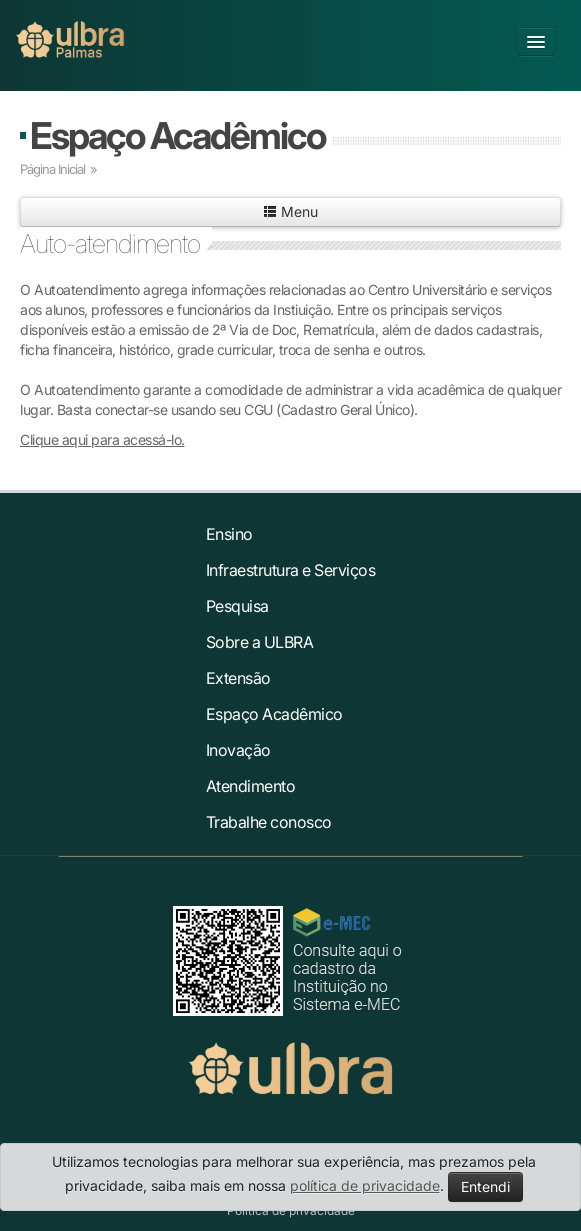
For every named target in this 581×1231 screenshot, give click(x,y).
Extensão (238, 678)
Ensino (229, 534)
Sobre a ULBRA (260, 642)
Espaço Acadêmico (177, 135)
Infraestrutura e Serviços (291, 570)
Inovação (238, 750)
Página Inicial (52, 169)
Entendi (485, 1186)
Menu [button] (290, 211)
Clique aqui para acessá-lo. (102, 439)
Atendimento (251, 786)
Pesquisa (237, 606)
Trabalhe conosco (269, 822)
